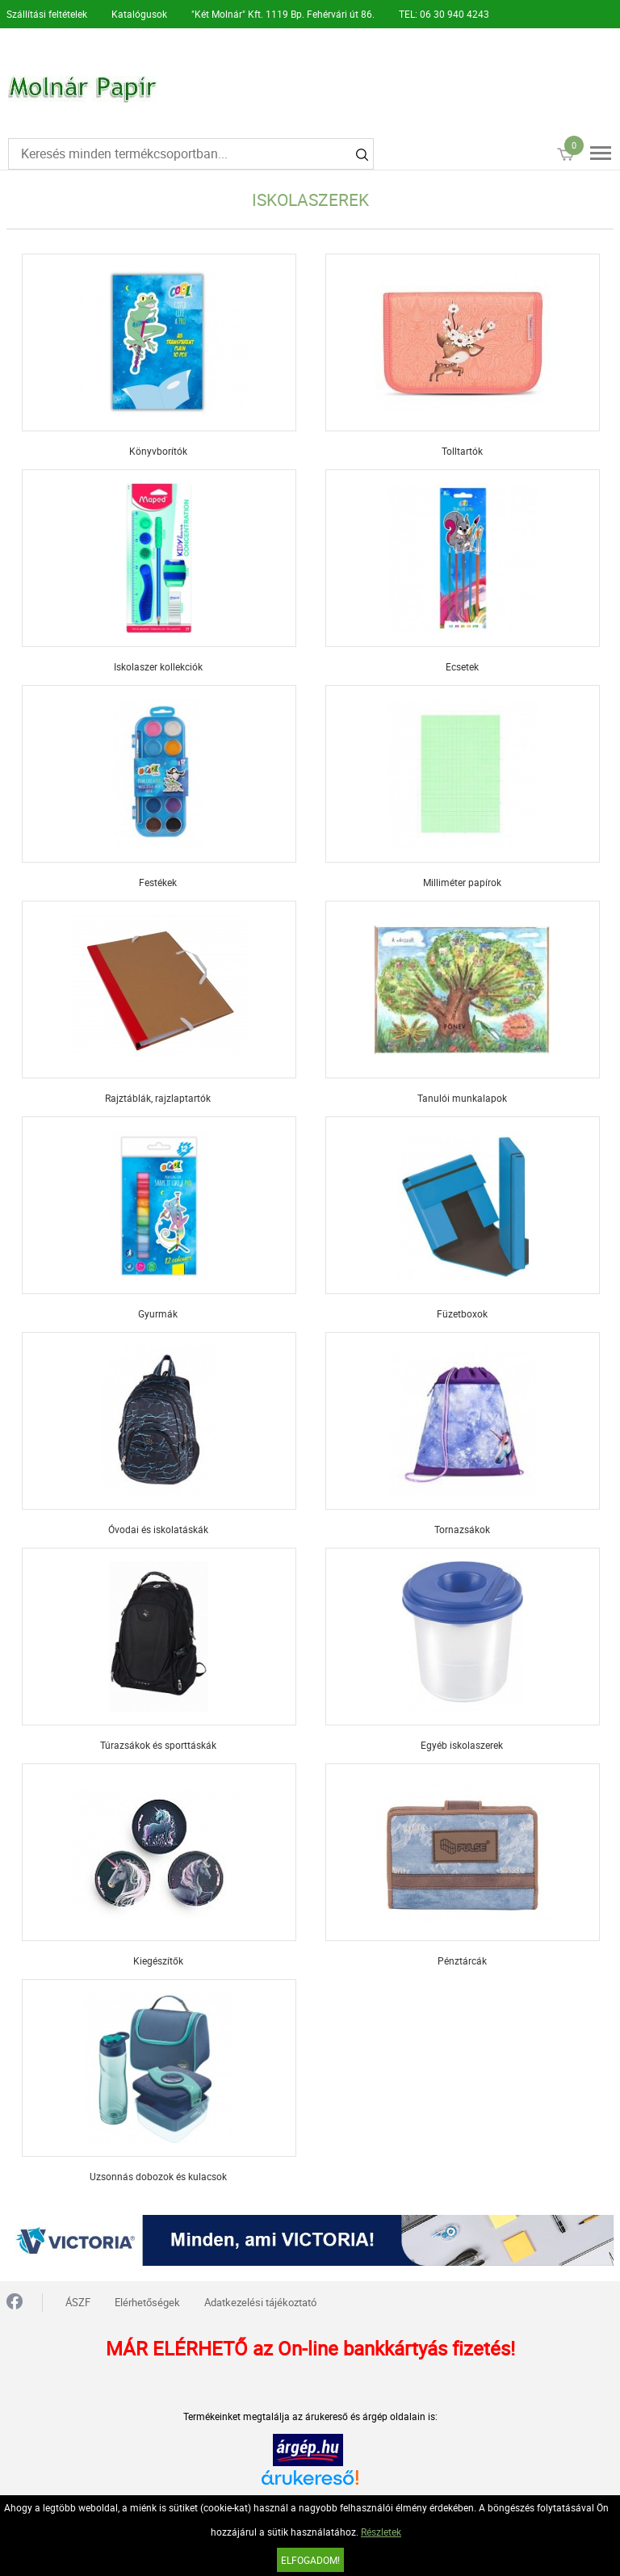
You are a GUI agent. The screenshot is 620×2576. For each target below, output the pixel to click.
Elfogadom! (310, 2559)
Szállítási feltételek (46, 13)
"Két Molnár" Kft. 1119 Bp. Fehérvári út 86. (283, 13)
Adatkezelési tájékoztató (260, 2302)
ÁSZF (77, 2302)
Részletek (381, 2531)
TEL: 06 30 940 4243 (444, 13)
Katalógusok (139, 13)
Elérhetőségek (147, 2302)
